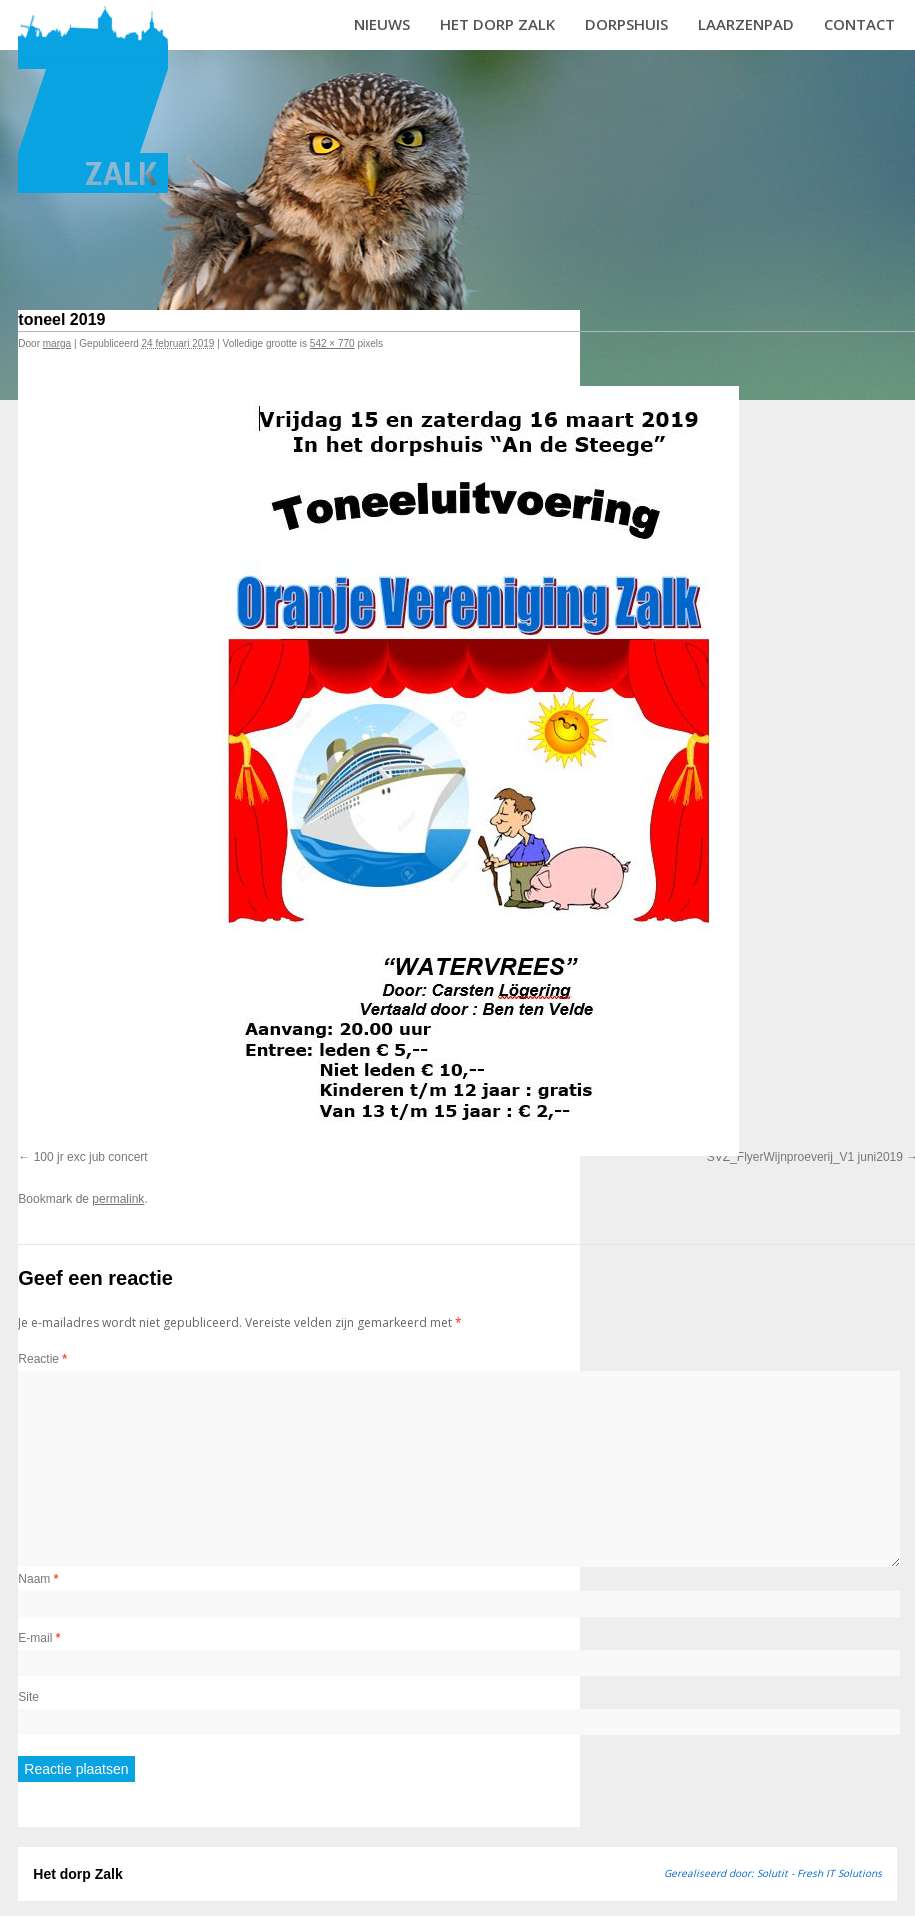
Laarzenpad (746, 24)
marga (57, 343)
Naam (38, 1579)
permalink (118, 1199)
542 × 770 (332, 343)
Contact (859, 24)
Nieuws (382, 24)
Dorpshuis (626, 24)
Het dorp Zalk (497, 24)
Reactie (42, 1359)
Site (28, 1697)
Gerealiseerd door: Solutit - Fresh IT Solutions (773, 1873)
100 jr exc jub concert (91, 1157)
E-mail (39, 1638)
